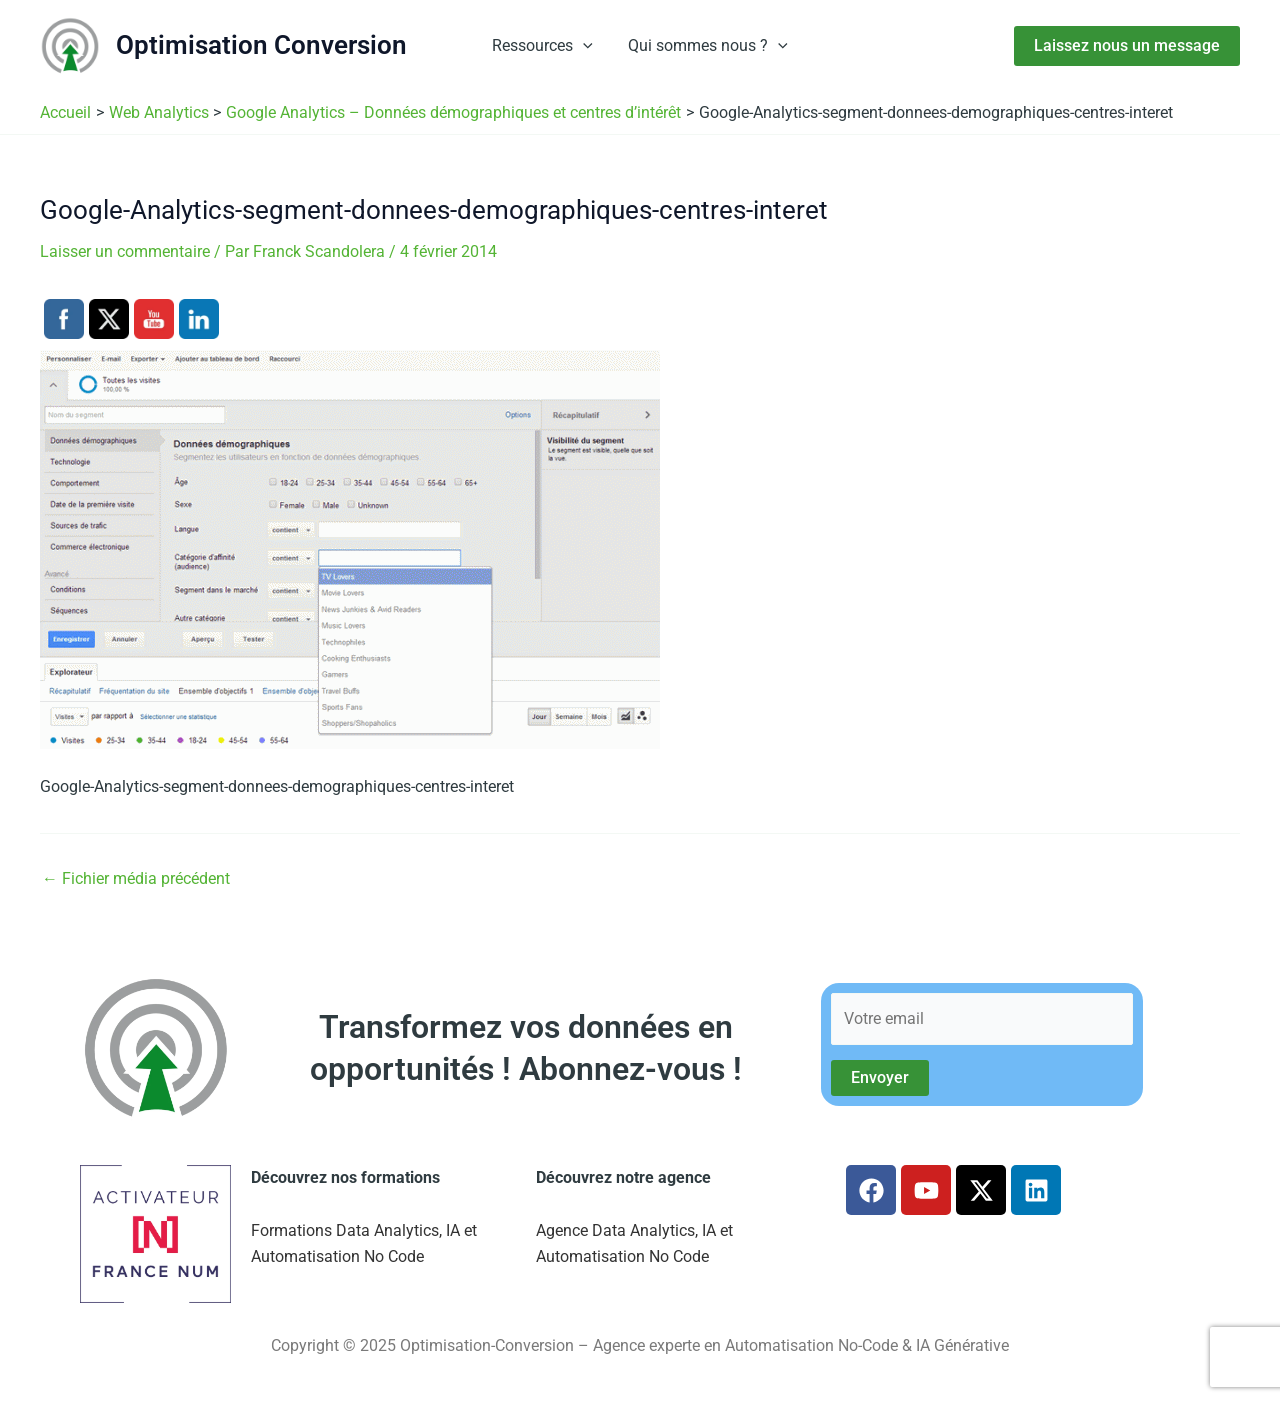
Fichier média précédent (136, 879)
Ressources (544, 46)
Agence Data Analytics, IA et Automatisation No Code (634, 1243)
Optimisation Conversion (261, 45)
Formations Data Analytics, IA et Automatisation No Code (364, 1243)
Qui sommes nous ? (707, 46)
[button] (585, 46)
